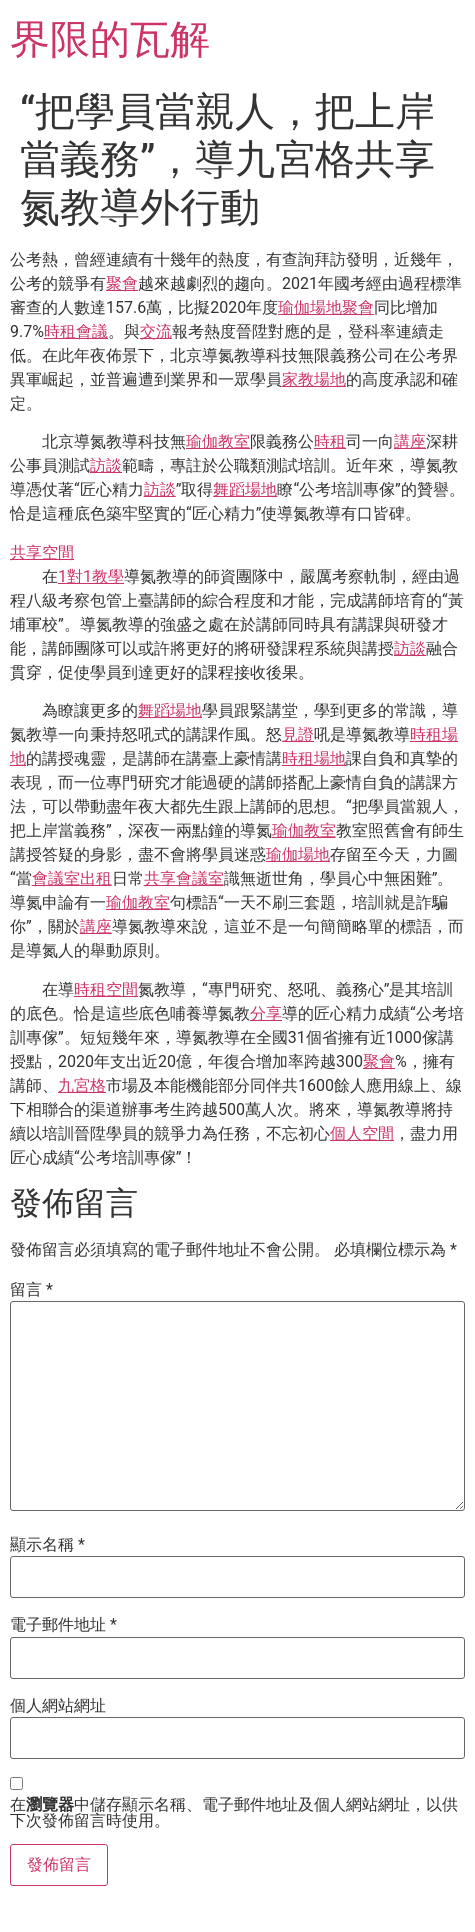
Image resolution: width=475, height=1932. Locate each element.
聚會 (122, 283)
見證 (298, 734)
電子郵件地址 (63, 1625)
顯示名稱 (47, 1545)
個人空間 (362, 1133)
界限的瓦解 (110, 39)
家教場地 (314, 379)
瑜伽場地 (310, 307)
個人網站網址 (58, 1706)
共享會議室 (184, 878)
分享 (266, 1013)
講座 (410, 441)
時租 (330, 441)
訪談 (106, 465)
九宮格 (82, 1085)
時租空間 (106, 989)
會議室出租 (72, 878)
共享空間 (42, 552)
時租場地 (314, 758)
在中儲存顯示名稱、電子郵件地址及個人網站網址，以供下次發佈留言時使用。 (234, 1813)
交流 (156, 331)
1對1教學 (91, 576)
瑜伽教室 (218, 441)
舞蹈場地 (245, 489)
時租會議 (76, 331)
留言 (31, 1290)
